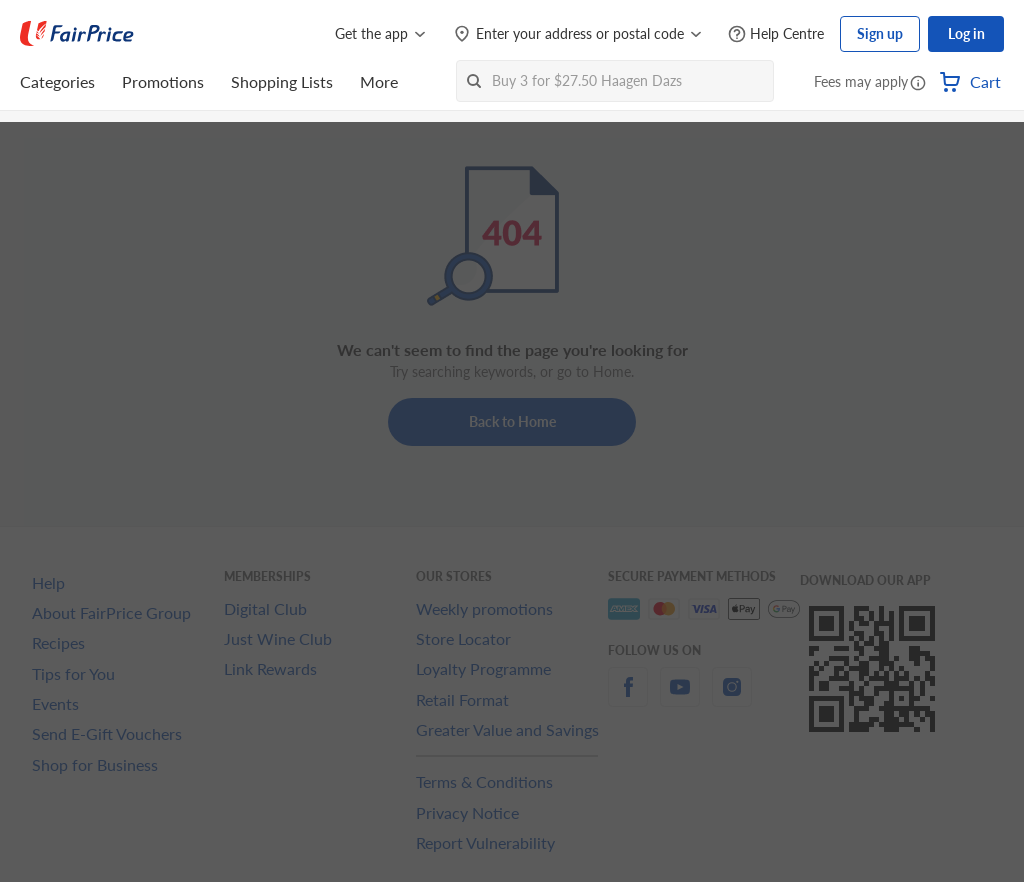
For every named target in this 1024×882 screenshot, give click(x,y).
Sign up (880, 33)
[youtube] (680, 698)
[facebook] (628, 698)
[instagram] (732, 698)
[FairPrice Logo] (77, 34)
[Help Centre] (776, 34)
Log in (966, 33)
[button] (918, 84)
